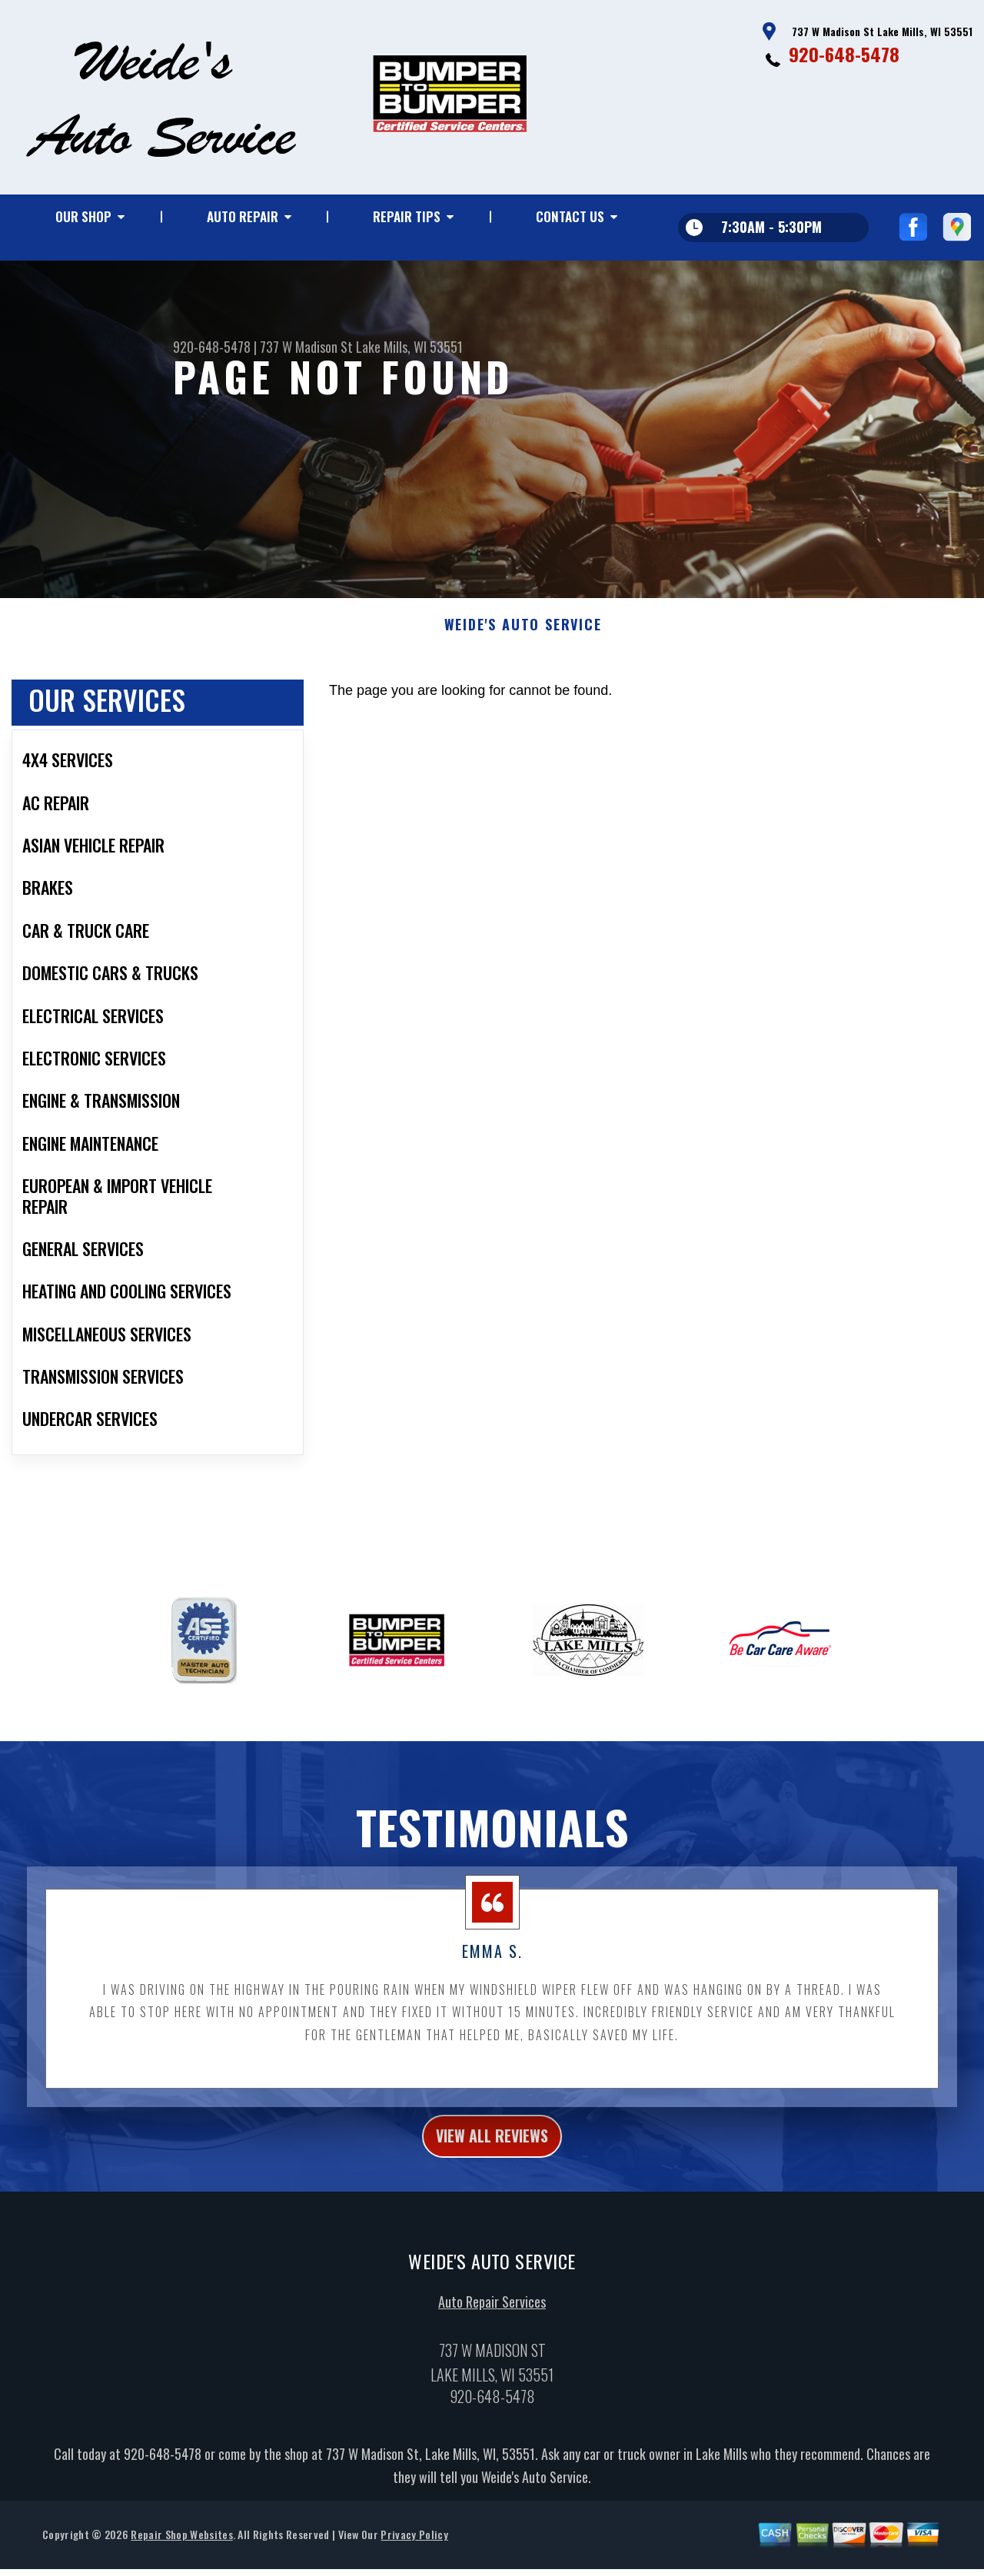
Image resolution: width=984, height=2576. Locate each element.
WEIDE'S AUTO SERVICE (523, 652)
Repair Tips (406, 216)
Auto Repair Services (492, 2336)
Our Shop (83, 216)
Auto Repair (242, 216)
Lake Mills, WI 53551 (409, 347)
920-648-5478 (844, 54)
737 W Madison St (306, 347)
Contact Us (570, 216)
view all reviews (492, 2166)
